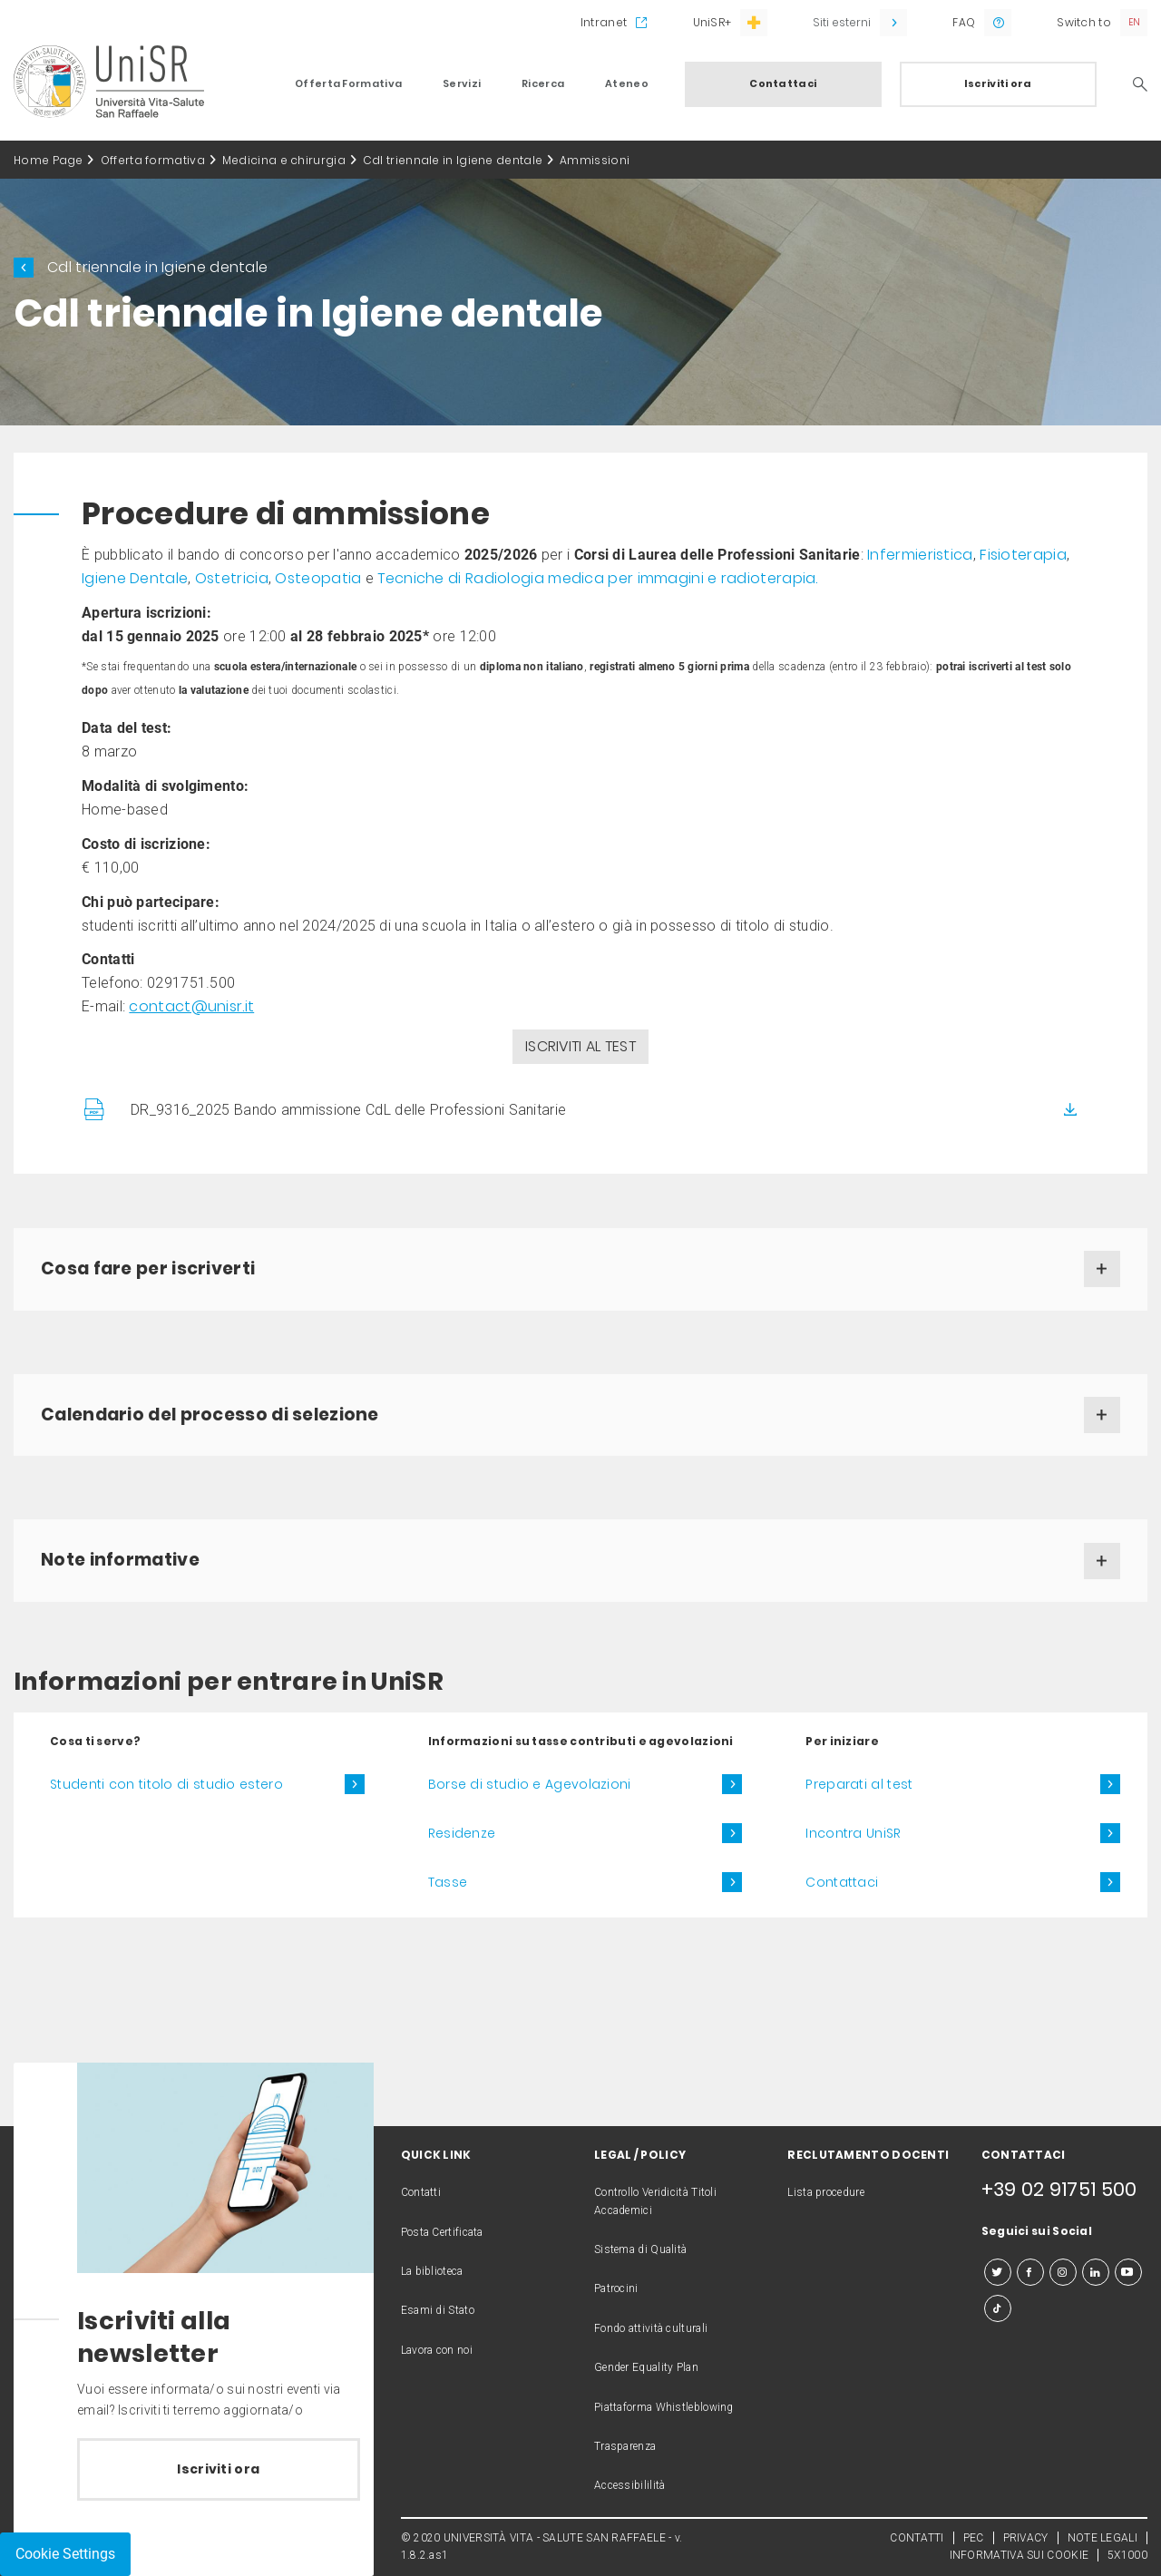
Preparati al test (858, 1784)
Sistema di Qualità (640, 2249)
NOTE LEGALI (1102, 2538)
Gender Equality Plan (646, 2367)
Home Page (48, 160)
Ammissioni (594, 160)
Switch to (1084, 22)
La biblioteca (432, 2271)
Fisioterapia (1023, 554)
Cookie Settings (65, 2553)
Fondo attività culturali (650, 2328)
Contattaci (782, 83)
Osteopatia (318, 578)
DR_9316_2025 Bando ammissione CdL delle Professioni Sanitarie (348, 1109)
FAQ (963, 22)
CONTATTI (916, 2538)
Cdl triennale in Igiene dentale (452, 160)
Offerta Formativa (348, 83)
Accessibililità (630, 2485)
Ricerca (543, 83)
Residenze (462, 1833)
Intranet (603, 22)
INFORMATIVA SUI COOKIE (1019, 2555)
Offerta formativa (153, 160)
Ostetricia (231, 578)
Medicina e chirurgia (284, 160)
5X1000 (1127, 2555)
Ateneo (627, 83)
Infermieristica (920, 554)
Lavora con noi (437, 2350)
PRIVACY (1026, 2538)
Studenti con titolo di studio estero (166, 1784)
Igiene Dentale (135, 578)
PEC (973, 2538)
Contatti (421, 2192)
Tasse (448, 1882)
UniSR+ (712, 22)
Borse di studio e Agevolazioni (529, 1784)
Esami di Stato (437, 2310)
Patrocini (616, 2288)
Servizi (462, 83)
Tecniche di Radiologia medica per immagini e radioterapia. (597, 578)
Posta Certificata (442, 2232)
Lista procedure (825, 2192)
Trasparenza (625, 2446)
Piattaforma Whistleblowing (664, 2407)
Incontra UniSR (853, 1833)
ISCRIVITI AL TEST (580, 1046)
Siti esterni (842, 22)
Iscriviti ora (998, 83)
